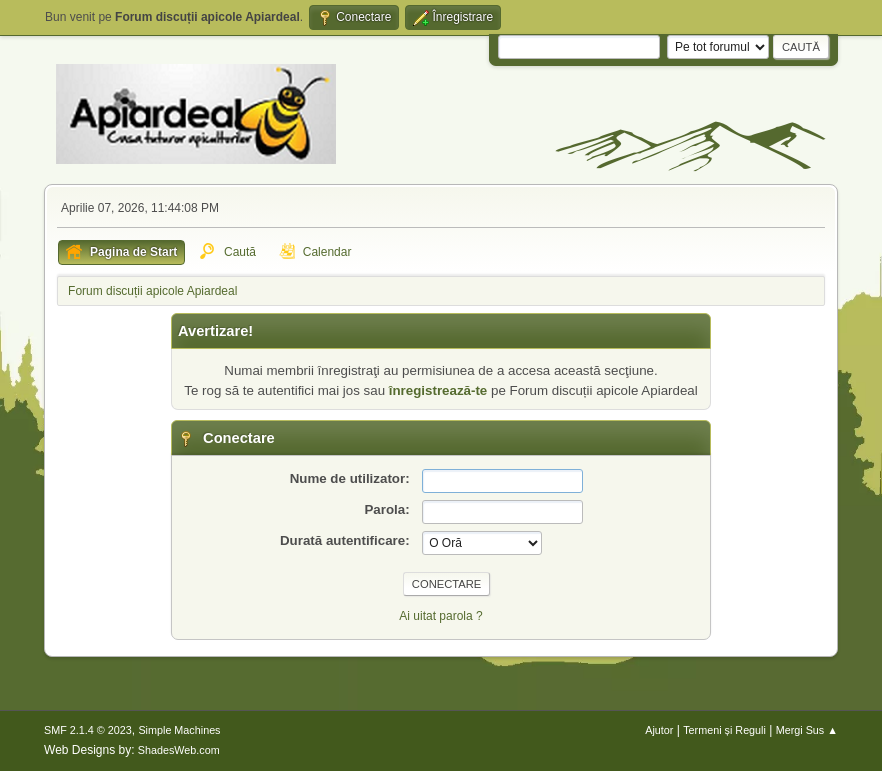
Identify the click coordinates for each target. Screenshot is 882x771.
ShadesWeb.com (179, 750)
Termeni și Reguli (724, 730)
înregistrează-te (438, 390)
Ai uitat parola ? (440, 616)
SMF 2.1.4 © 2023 (88, 730)
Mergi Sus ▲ (807, 730)
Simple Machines (179, 730)
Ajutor (659, 730)
